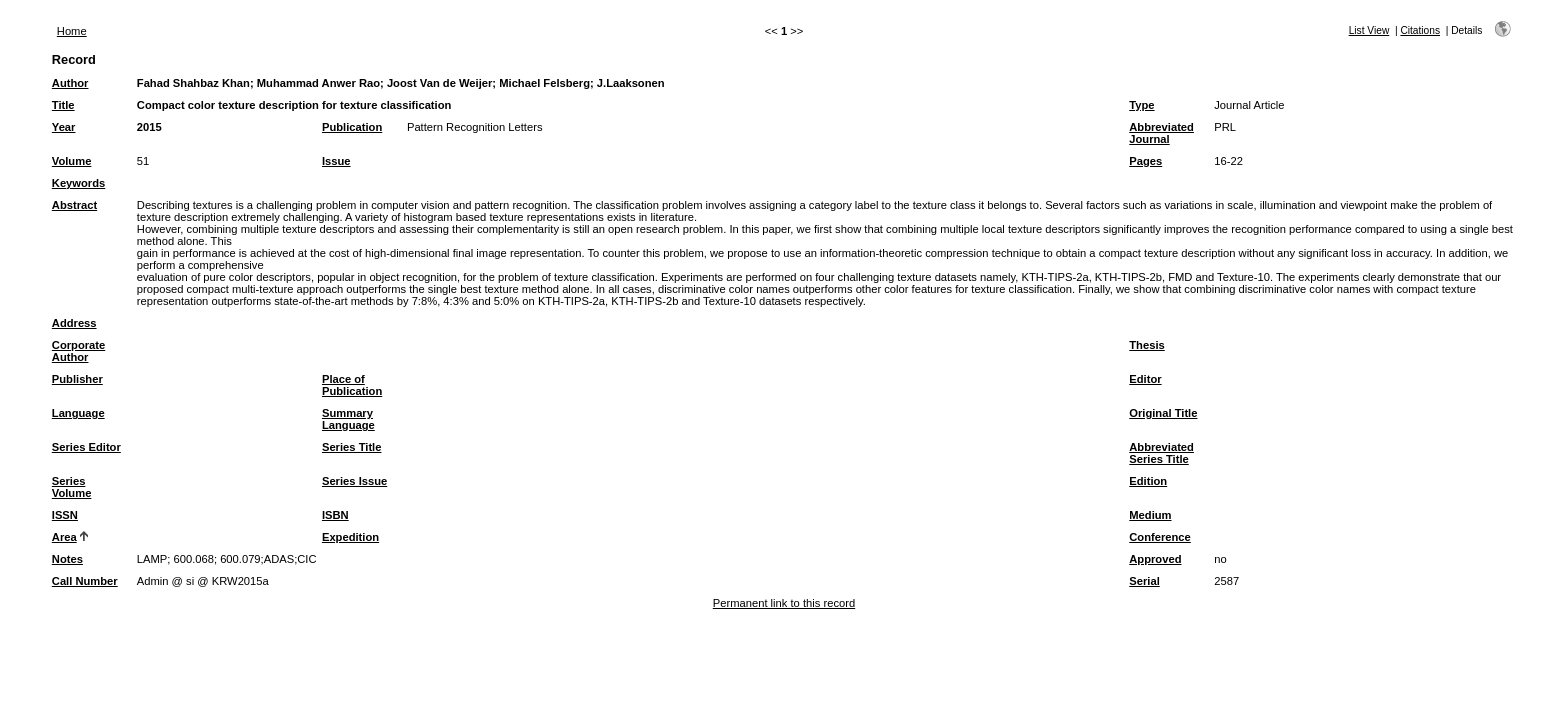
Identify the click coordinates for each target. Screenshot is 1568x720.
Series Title (352, 447)
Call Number (85, 581)
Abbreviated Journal (1161, 133)
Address (74, 323)
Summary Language (348, 419)
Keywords (78, 183)
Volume (72, 161)
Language (78, 413)
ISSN (65, 515)
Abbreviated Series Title (1161, 453)
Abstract (74, 205)
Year (64, 127)
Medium (1150, 515)
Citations (1420, 30)
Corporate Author (78, 351)
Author (70, 83)
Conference (1160, 537)
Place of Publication (352, 385)
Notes (67, 559)
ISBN (335, 515)
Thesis (1146, 345)
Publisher (77, 379)
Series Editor (86, 447)
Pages (1145, 161)
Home (72, 31)
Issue (336, 161)
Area (64, 537)
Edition (1148, 481)
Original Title (1163, 413)
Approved (1155, 559)
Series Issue (354, 481)
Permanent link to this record (784, 603)
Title (63, 105)
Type (1141, 105)
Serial (1144, 581)
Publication (352, 127)
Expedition (350, 537)
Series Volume (72, 487)
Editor (1145, 379)
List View (1369, 30)
